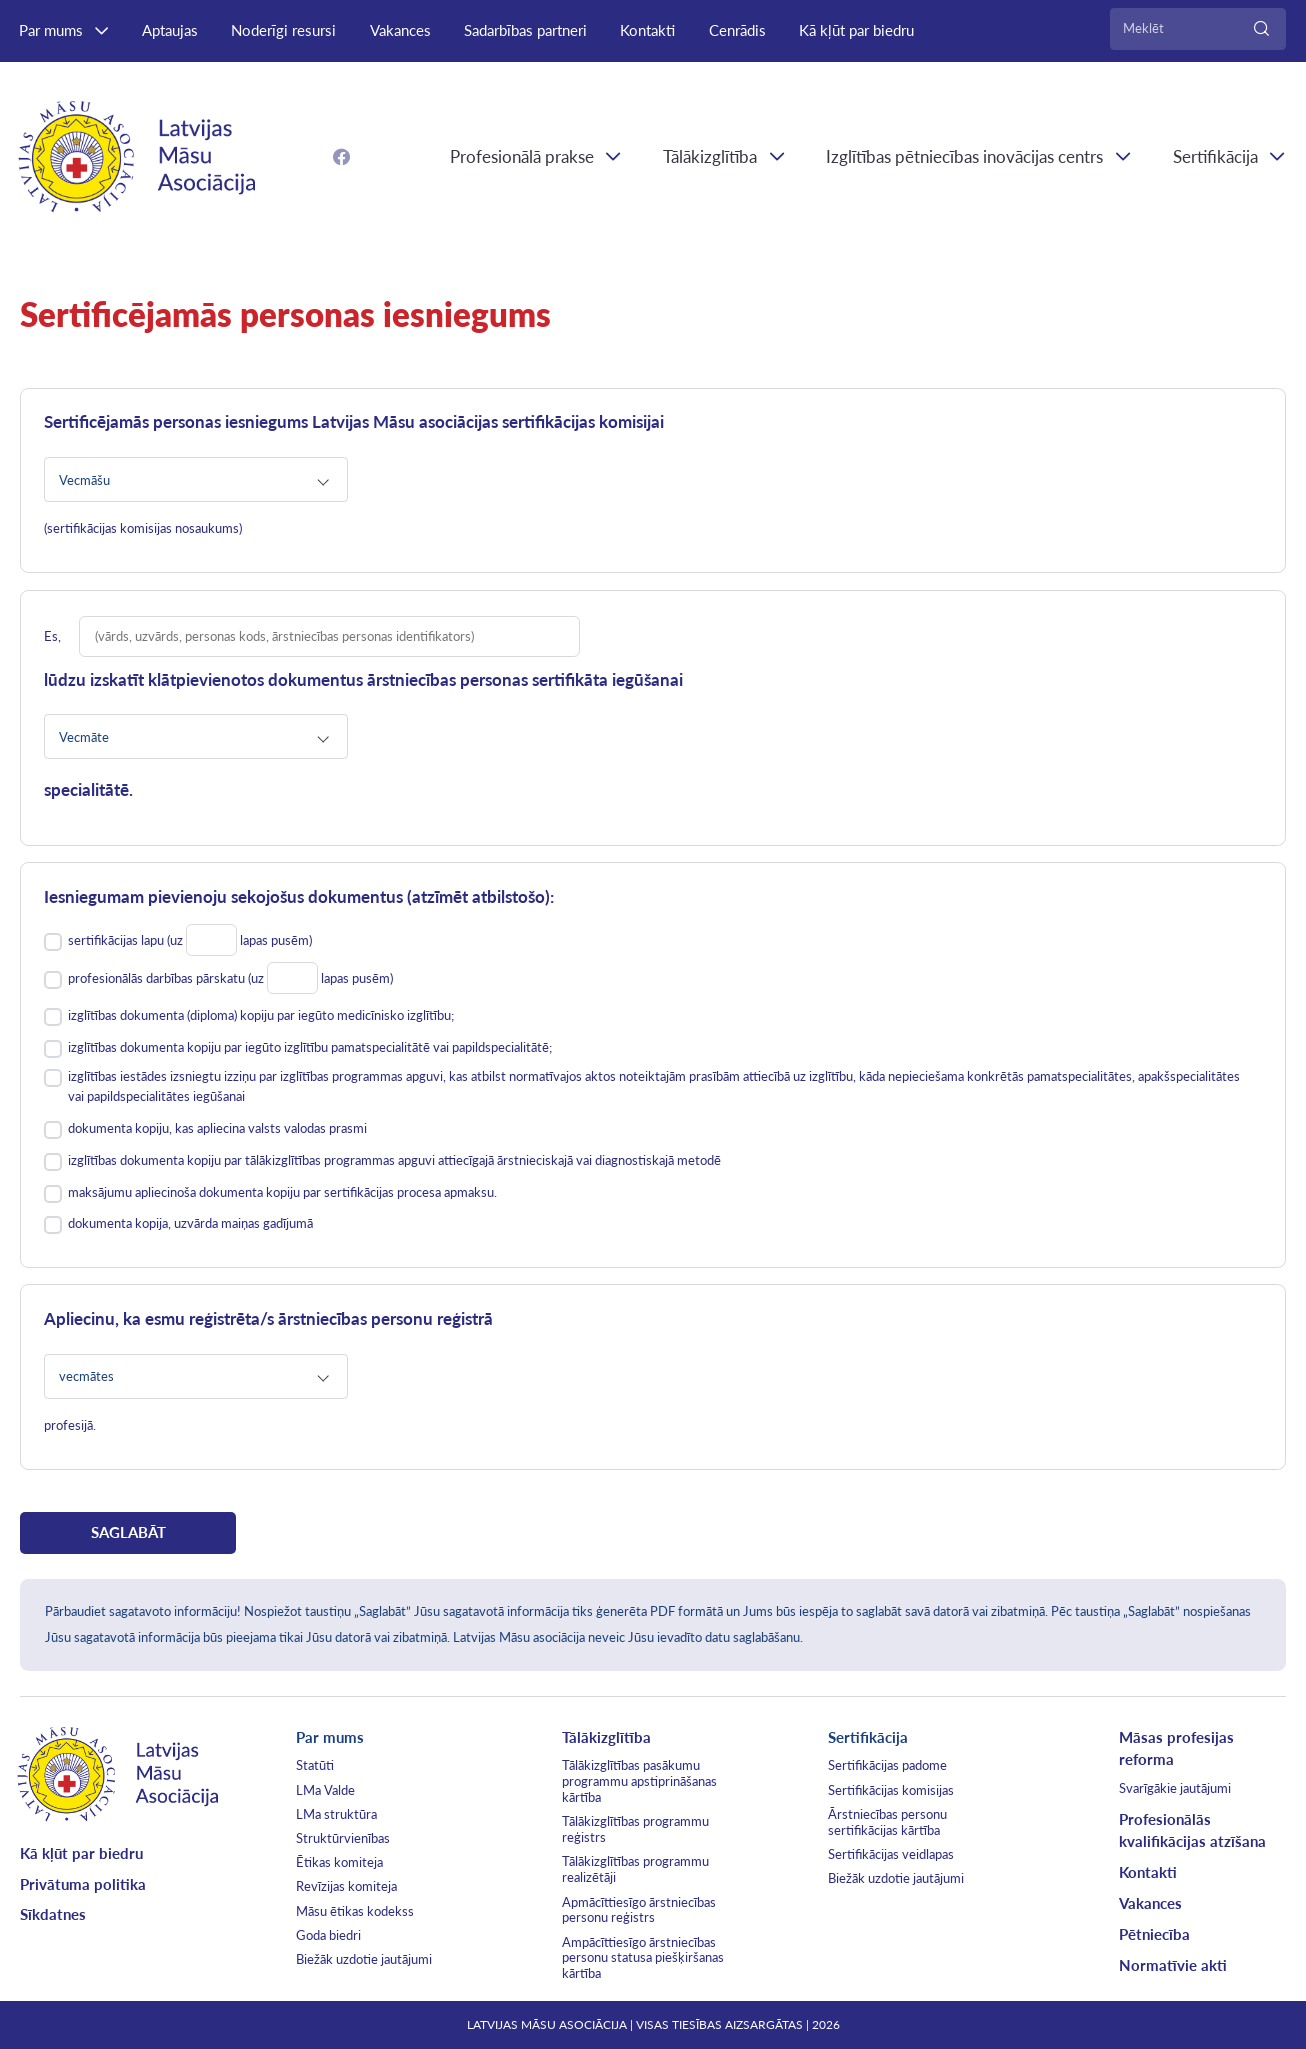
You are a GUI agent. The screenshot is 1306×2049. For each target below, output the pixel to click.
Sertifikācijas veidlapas (891, 1854)
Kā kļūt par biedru (856, 30)
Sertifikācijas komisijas (891, 1790)
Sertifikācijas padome (887, 1765)
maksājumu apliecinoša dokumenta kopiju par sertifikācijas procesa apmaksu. (282, 1192)
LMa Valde (325, 1790)
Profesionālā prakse (522, 157)
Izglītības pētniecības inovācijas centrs (964, 157)
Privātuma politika (83, 1884)
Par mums (51, 30)
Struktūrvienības (343, 1838)
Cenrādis (737, 30)
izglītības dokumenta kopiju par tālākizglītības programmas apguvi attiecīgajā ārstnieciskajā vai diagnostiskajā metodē (394, 1160)
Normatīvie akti (1173, 1965)
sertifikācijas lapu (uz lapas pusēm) (189, 943)
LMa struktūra (336, 1814)
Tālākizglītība (710, 157)
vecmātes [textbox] (86, 1376)
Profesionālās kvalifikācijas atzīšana (1192, 1830)
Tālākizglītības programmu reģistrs (635, 1829)
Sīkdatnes (53, 1914)
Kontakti (647, 30)
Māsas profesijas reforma (1176, 1748)
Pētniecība (1154, 1934)
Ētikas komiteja (339, 1862)
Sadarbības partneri (525, 30)
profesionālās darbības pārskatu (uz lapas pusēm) (230, 981)
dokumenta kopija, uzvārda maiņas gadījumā (190, 1223)
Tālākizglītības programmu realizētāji (635, 1869)
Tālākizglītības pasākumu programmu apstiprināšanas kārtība (639, 1781)
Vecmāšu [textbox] (84, 480)
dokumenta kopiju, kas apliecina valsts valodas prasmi (217, 1128)
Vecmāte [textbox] (84, 737)
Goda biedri (328, 1935)
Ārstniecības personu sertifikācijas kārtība (887, 1822)
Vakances (400, 30)
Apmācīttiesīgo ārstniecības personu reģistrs (639, 1910)
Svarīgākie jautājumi (1175, 1788)
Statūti (315, 1765)
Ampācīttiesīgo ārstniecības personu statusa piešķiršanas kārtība (643, 1958)
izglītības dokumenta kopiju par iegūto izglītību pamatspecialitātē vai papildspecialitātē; (310, 1047)
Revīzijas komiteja (346, 1886)
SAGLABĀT (128, 1532)
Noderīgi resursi (283, 30)
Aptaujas (170, 30)
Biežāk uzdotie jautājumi (364, 1959)
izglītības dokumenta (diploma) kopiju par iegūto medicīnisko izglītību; (261, 1015)
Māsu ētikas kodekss (355, 1911)
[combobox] (195, 479)
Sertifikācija (868, 1737)
